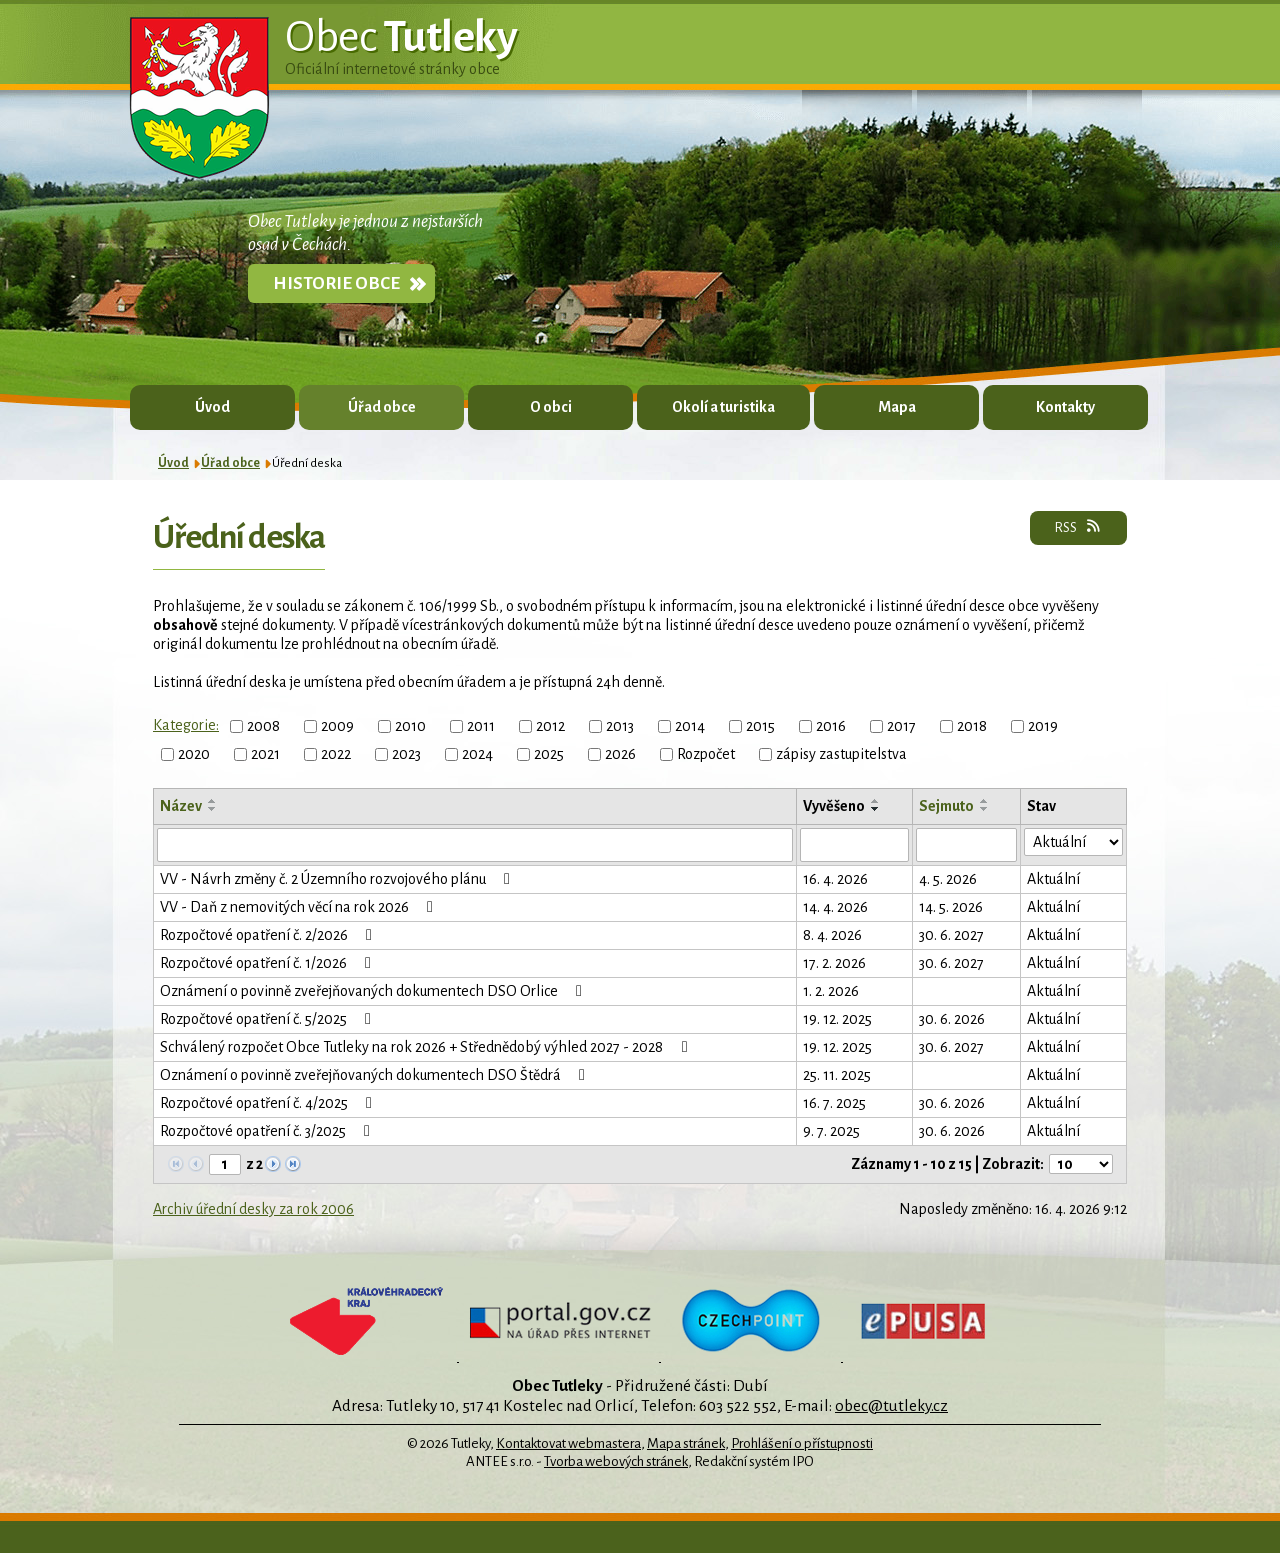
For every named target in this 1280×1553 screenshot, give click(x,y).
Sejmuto (946, 806)
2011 (481, 726)
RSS (1078, 527)
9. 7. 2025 (831, 1131)
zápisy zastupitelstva (841, 754)
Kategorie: (186, 725)
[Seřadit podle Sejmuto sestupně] (985, 809)
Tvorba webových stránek (616, 1461)
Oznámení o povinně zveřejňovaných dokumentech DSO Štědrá (376, 1075)
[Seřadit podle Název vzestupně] (213, 801)
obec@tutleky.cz (891, 1405)
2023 (406, 754)
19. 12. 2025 (837, 1019)
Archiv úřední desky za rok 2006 (253, 1209)
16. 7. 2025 (834, 1103)
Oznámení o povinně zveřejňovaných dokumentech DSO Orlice (374, 991)
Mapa (897, 407)
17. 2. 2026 (834, 963)
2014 (690, 726)
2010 (410, 726)
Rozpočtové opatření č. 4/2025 (269, 1103)
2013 (620, 726)
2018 (972, 726)
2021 (265, 754)
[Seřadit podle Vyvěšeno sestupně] (876, 809)
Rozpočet (706, 754)
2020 (194, 754)
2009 (337, 726)
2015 (760, 726)
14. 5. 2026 (951, 907)
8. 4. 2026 (832, 935)
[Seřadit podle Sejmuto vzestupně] (985, 801)
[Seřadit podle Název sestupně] (213, 809)
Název (181, 806)
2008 (263, 726)
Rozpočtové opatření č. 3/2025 (268, 1131)
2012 (550, 726)
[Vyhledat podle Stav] (1073, 842)
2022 (336, 754)
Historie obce (336, 283)
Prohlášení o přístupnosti (802, 1443)
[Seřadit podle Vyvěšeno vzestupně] (876, 801)
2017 (901, 726)
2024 (477, 754)
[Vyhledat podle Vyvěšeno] (854, 845)
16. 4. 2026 (835, 879)
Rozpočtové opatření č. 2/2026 (269, 935)
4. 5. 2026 (948, 879)
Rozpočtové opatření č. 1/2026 (269, 963)
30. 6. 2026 (952, 1019)
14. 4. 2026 (835, 907)
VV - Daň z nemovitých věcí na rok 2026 (300, 907)
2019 (1043, 726)
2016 (831, 726)
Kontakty (1065, 407)
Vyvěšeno (834, 806)
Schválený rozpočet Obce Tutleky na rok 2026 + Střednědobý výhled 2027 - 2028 (427, 1047)
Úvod (212, 407)
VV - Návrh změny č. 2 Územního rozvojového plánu (338, 879)
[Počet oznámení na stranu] (1081, 1164)
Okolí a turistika (723, 407)
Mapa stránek (686, 1443)
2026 (620, 754)
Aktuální (1053, 879)
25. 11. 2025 (837, 1075)
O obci (551, 407)
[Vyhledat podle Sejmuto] (966, 845)
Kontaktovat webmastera (568, 1443)
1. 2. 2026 (831, 991)
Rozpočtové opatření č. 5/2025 (269, 1019)
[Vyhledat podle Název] (475, 845)
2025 (549, 754)
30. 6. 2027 (951, 935)
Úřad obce (382, 407)
